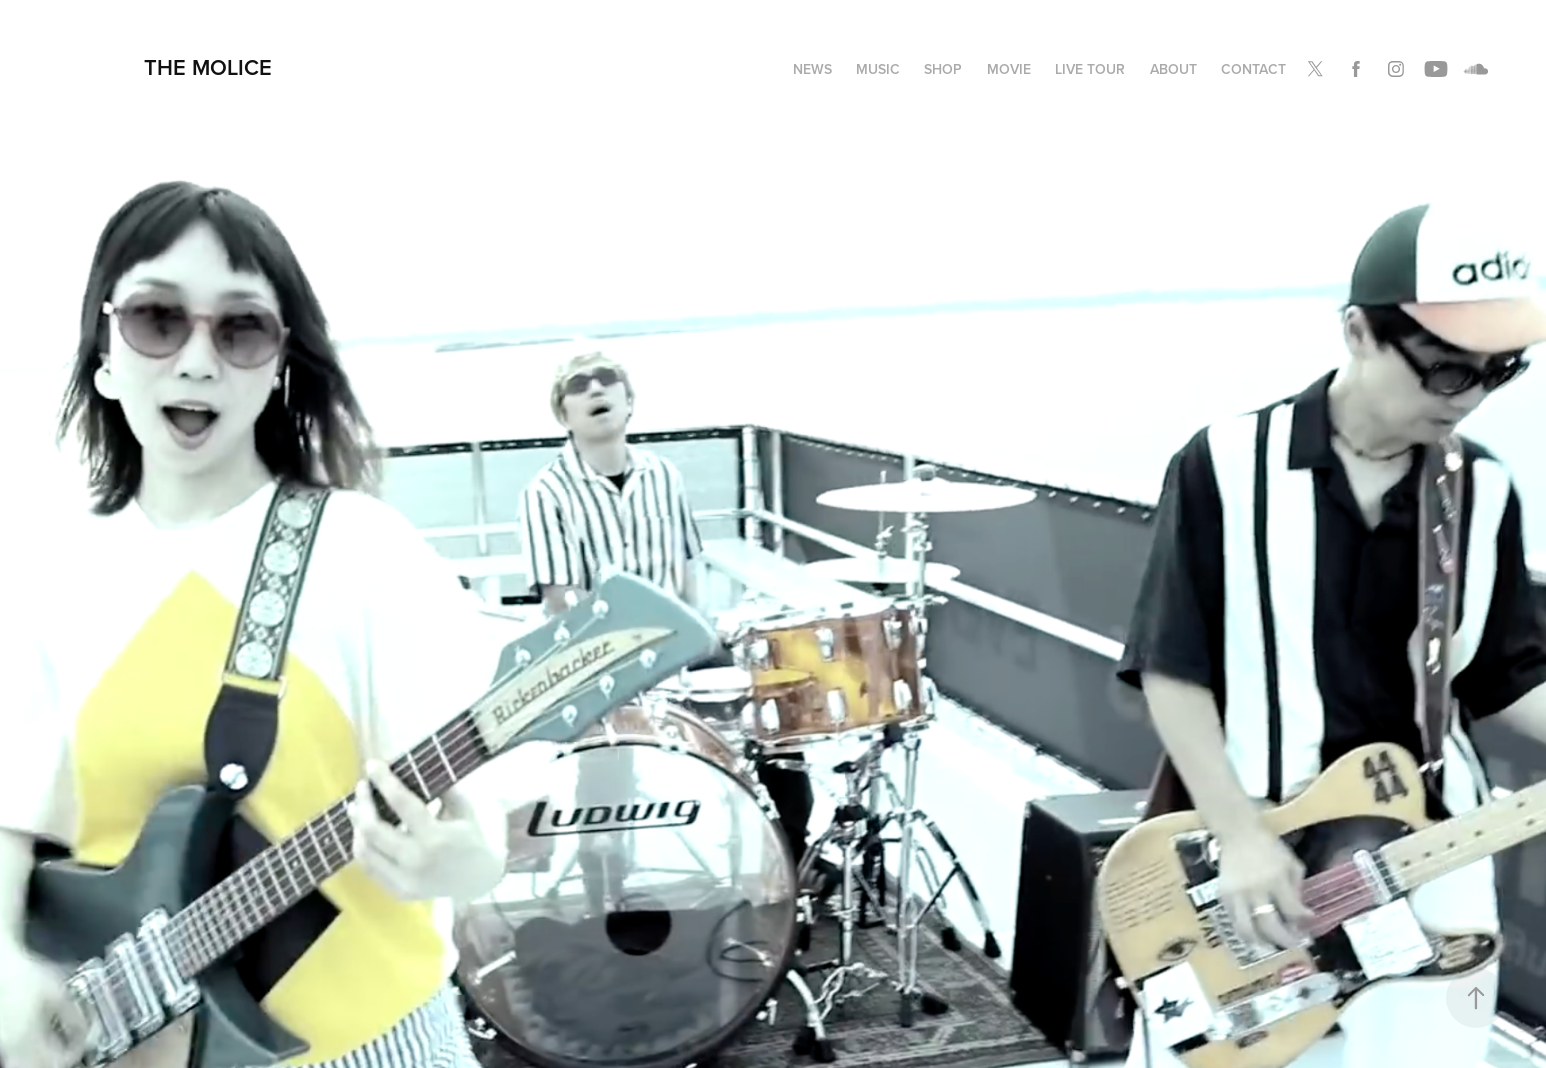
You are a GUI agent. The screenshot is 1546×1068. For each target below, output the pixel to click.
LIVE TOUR (1090, 69)
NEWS (812, 69)
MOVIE (1009, 69)
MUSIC (878, 69)
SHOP (943, 69)
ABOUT (1173, 69)
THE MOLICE (208, 67)
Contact (1253, 69)
